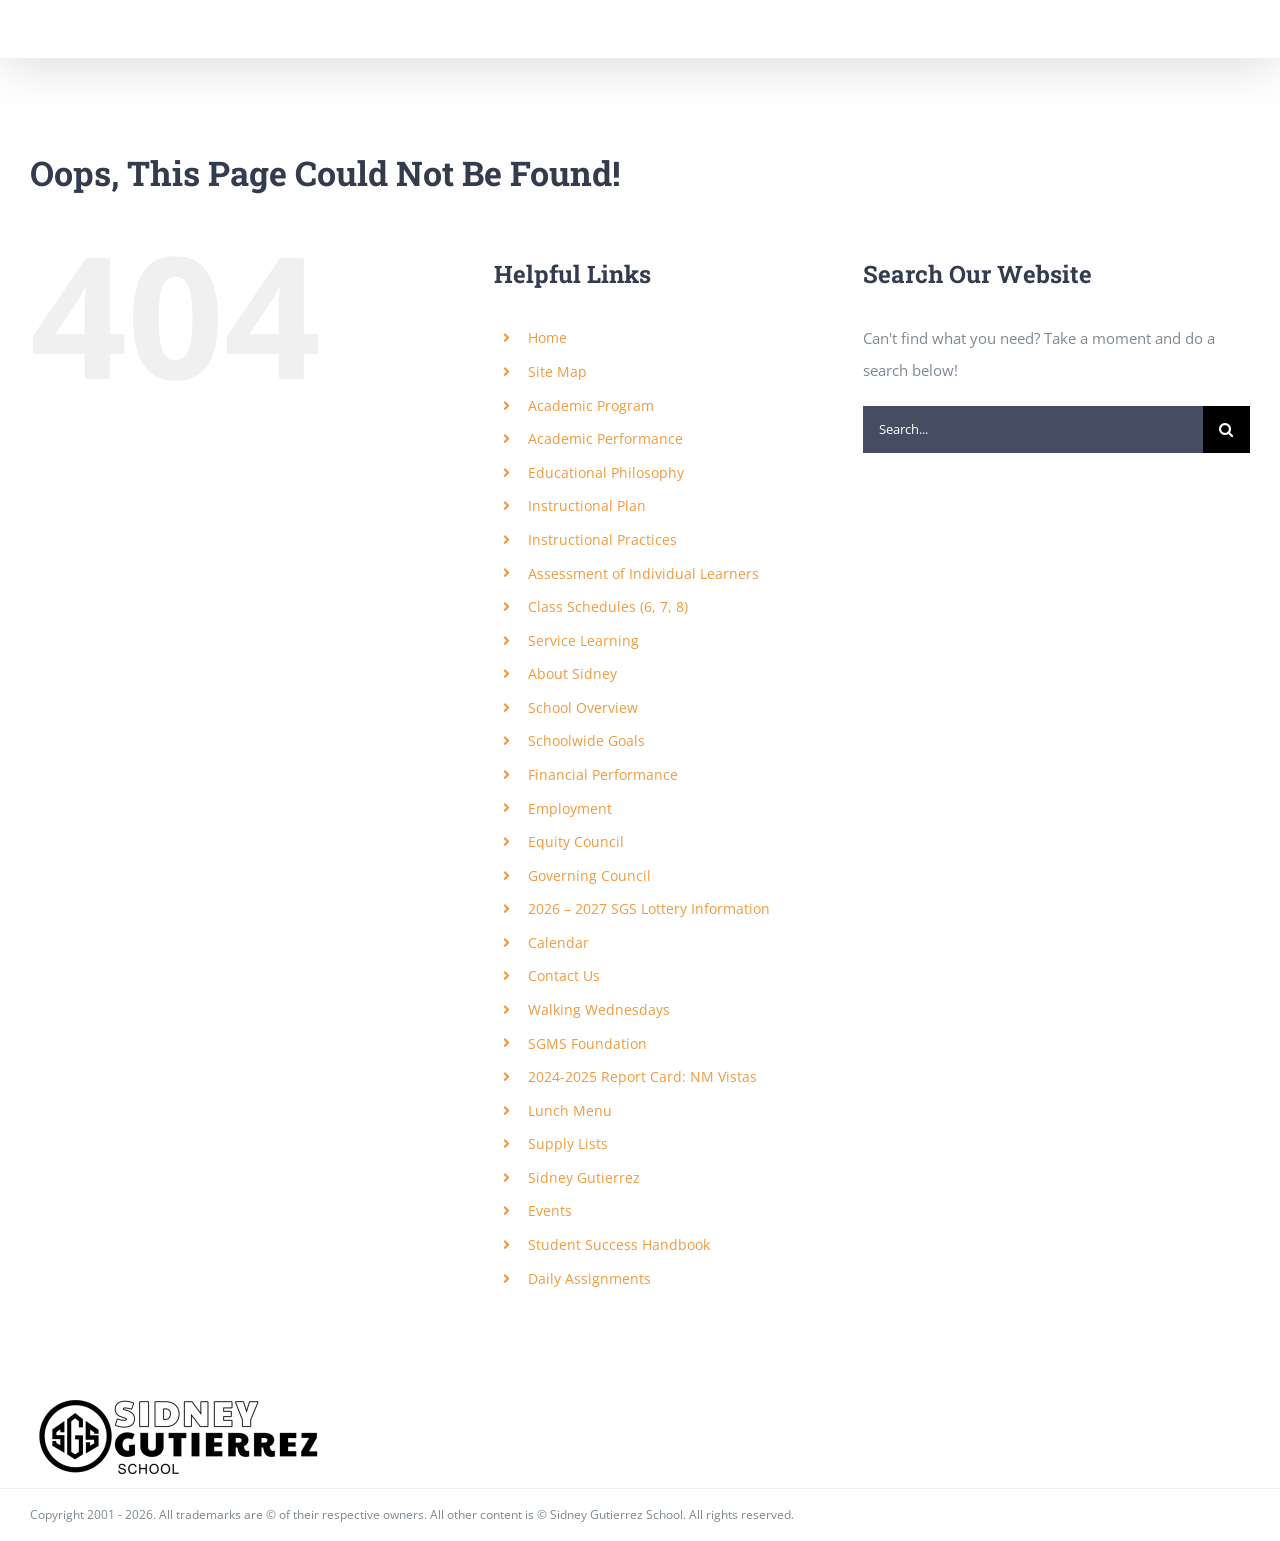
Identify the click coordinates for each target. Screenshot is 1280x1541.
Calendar (558, 942)
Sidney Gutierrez (584, 1177)
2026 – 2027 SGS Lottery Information (649, 908)
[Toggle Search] (1164, 28)
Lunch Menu (570, 1110)
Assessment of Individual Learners (643, 573)
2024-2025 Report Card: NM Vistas (642, 1076)
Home (547, 337)
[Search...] (1033, 429)
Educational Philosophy (606, 472)
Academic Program (591, 405)
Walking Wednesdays (599, 1009)
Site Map (557, 371)
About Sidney (572, 673)
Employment (570, 808)
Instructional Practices (602, 539)
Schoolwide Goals (586, 740)
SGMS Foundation (587, 1043)
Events (550, 1210)
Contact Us (564, 975)
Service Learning (583, 640)
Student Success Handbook (619, 1244)
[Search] (1226, 429)
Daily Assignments (589, 1278)
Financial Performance (603, 774)
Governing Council (589, 875)
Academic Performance (605, 438)
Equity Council (576, 841)
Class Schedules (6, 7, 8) (608, 606)
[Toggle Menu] (1235, 29)
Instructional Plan (587, 505)
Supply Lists (568, 1143)
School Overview (583, 707)
